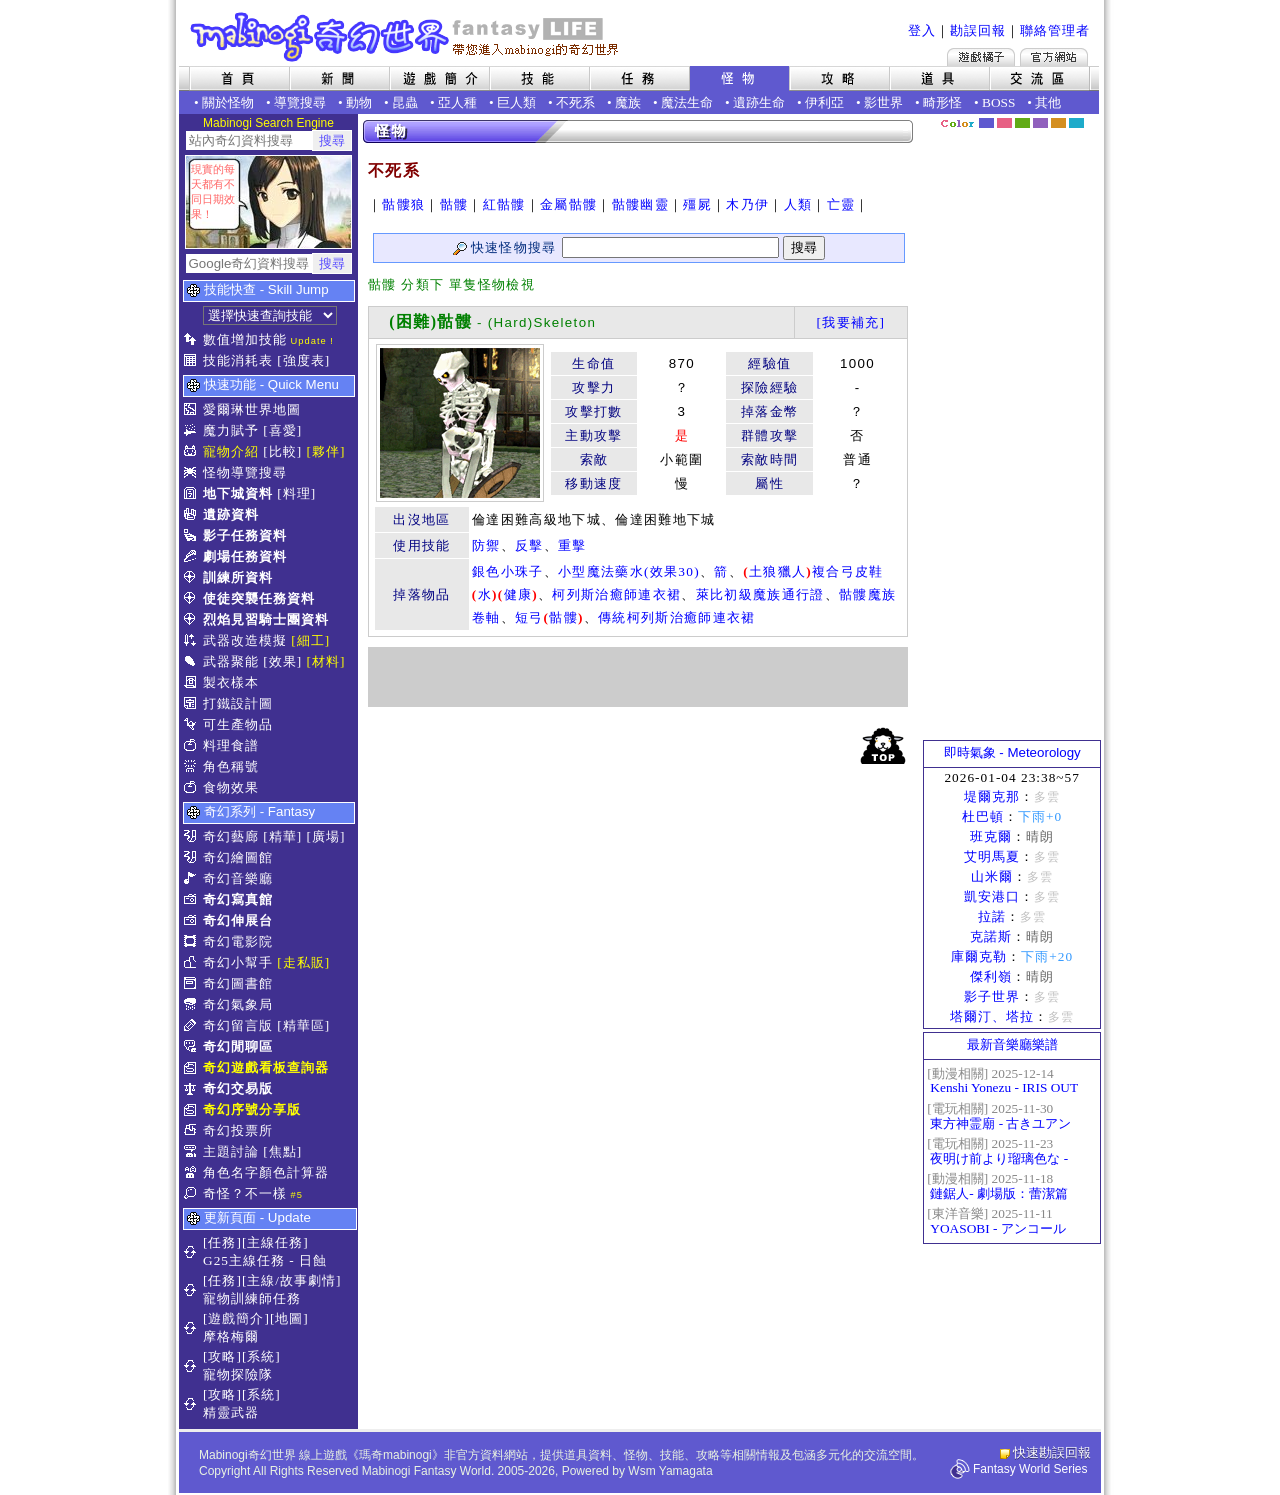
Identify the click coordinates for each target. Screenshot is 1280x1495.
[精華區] (303, 1025)
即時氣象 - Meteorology (1012, 752)
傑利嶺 (991, 976)
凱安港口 (992, 896)
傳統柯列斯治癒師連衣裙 (677, 617)
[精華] (282, 836)
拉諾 (992, 916)
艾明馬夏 (992, 856)
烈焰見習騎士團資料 (266, 619)
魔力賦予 (231, 430)
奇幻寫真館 (238, 899)
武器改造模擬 (245, 640)
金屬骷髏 (568, 204)
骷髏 (454, 204)
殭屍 (697, 204)
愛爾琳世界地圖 (252, 409)
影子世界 (992, 996)
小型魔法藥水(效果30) (629, 571)
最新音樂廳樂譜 (1012, 1044)
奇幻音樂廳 (238, 878)
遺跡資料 (231, 514)
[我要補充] (850, 322)
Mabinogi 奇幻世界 (406, 37)
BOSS (998, 102)
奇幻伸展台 (238, 920)
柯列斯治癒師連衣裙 (616, 594)
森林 (1022, 123)
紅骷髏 (504, 204)
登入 (922, 30)
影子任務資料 (245, 535)
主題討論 (231, 1151)
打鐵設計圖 (238, 703)
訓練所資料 (238, 577)
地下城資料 (238, 493)
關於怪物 (228, 102)
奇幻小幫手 (238, 962)
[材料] (326, 661)
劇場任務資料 (245, 556)
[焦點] (282, 1151)
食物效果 (231, 787)
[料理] (296, 493)
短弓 (529, 617)
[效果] (282, 661)
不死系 (575, 102)
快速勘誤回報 (1052, 1452)
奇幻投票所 (238, 1130)
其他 (1048, 102)
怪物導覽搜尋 (245, 472)
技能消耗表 (238, 360)
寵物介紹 (231, 451)
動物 (359, 102)
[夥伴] (326, 451)
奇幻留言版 (238, 1025)
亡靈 (841, 204)
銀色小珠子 (508, 571)
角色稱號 (231, 766)
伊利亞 (824, 102)
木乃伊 (747, 204)
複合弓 (833, 571)
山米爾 (992, 876)
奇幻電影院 (238, 941)
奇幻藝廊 (231, 836)
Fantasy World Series (1030, 1469)
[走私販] (303, 962)
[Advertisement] (638, 677)
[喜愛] (282, 430)
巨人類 (516, 102)
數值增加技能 (245, 339)
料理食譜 (231, 745)
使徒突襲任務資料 (259, 598)
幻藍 (986, 123)
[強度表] (303, 360)
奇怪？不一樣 (245, 1193)
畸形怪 (942, 102)
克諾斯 (991, 936)
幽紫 (1040, 123)
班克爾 (991, 836)
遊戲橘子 (981, 57)
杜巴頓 (983, 816)
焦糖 (1058, 123)
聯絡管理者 (1055, 30)
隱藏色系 (1088, 116)
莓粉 (1004, 123)
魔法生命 (687, 102)
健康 (518, 594)
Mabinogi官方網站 (1054, 57)
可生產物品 (238, 724)
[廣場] (326, 836)
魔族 (628, 102)
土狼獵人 (777, 571)
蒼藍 (1076, 123)
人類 (798, 204)
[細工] (310, 640)
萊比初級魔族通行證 (760, 594)
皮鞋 (869, 571)
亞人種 (457, 102)
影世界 (883, 102)
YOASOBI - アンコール (997, 1228)
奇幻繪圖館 (238, 857)
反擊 (529, 545)
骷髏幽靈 (640, 204)
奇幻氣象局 (238, 1004)
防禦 (486, 545)
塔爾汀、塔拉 (992, 1016)
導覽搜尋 (300, 102)
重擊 (572, 545)
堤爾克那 (992, 796)
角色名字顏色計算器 (266, 1172)
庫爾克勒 (979, 956)
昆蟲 (405, 102)
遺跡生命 (759, 102)
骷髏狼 (403, 204)
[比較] (282, 451)
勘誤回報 (978, 30)
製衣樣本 (231, 682)
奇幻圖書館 (238, 983)
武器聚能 (231, 661)
